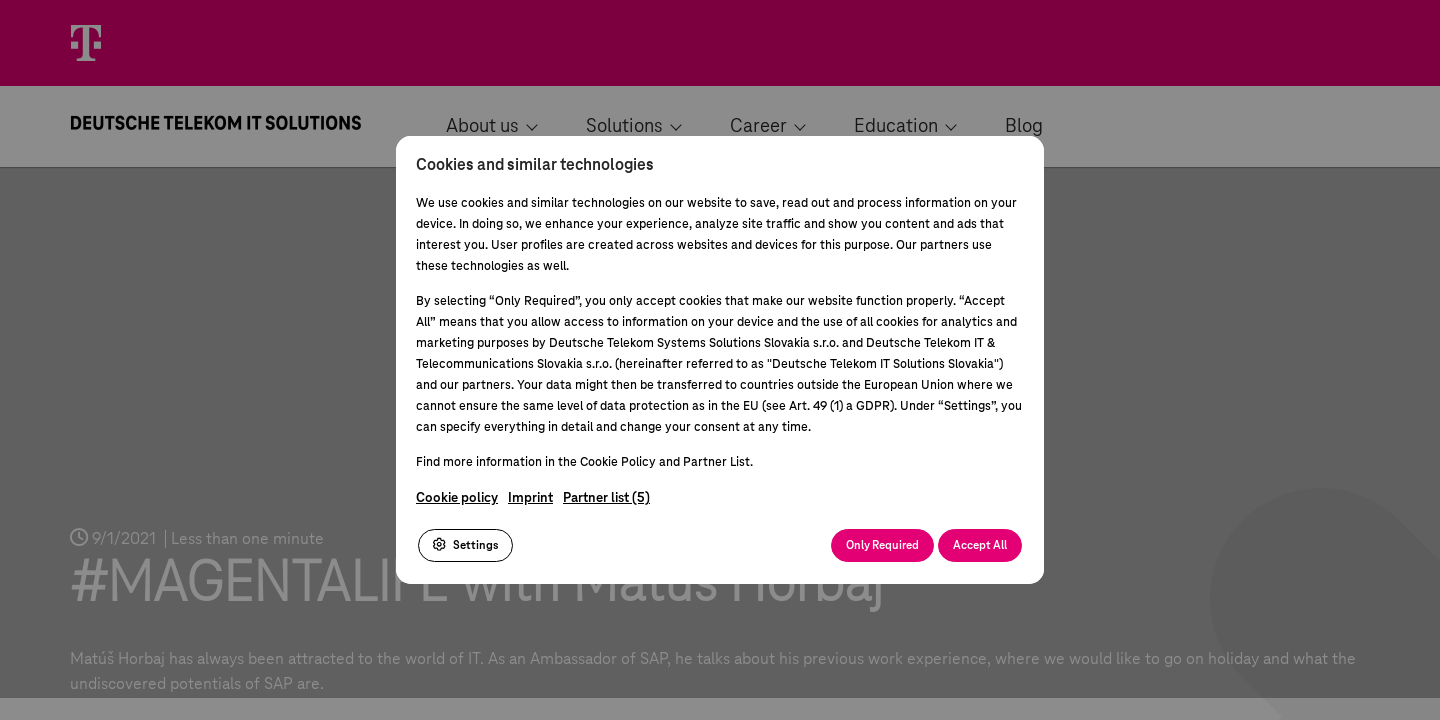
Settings (465, 545)
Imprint (530, 498)
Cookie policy (457, 498)
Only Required (882, 545)
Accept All (980, 545)
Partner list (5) (606, 498)
